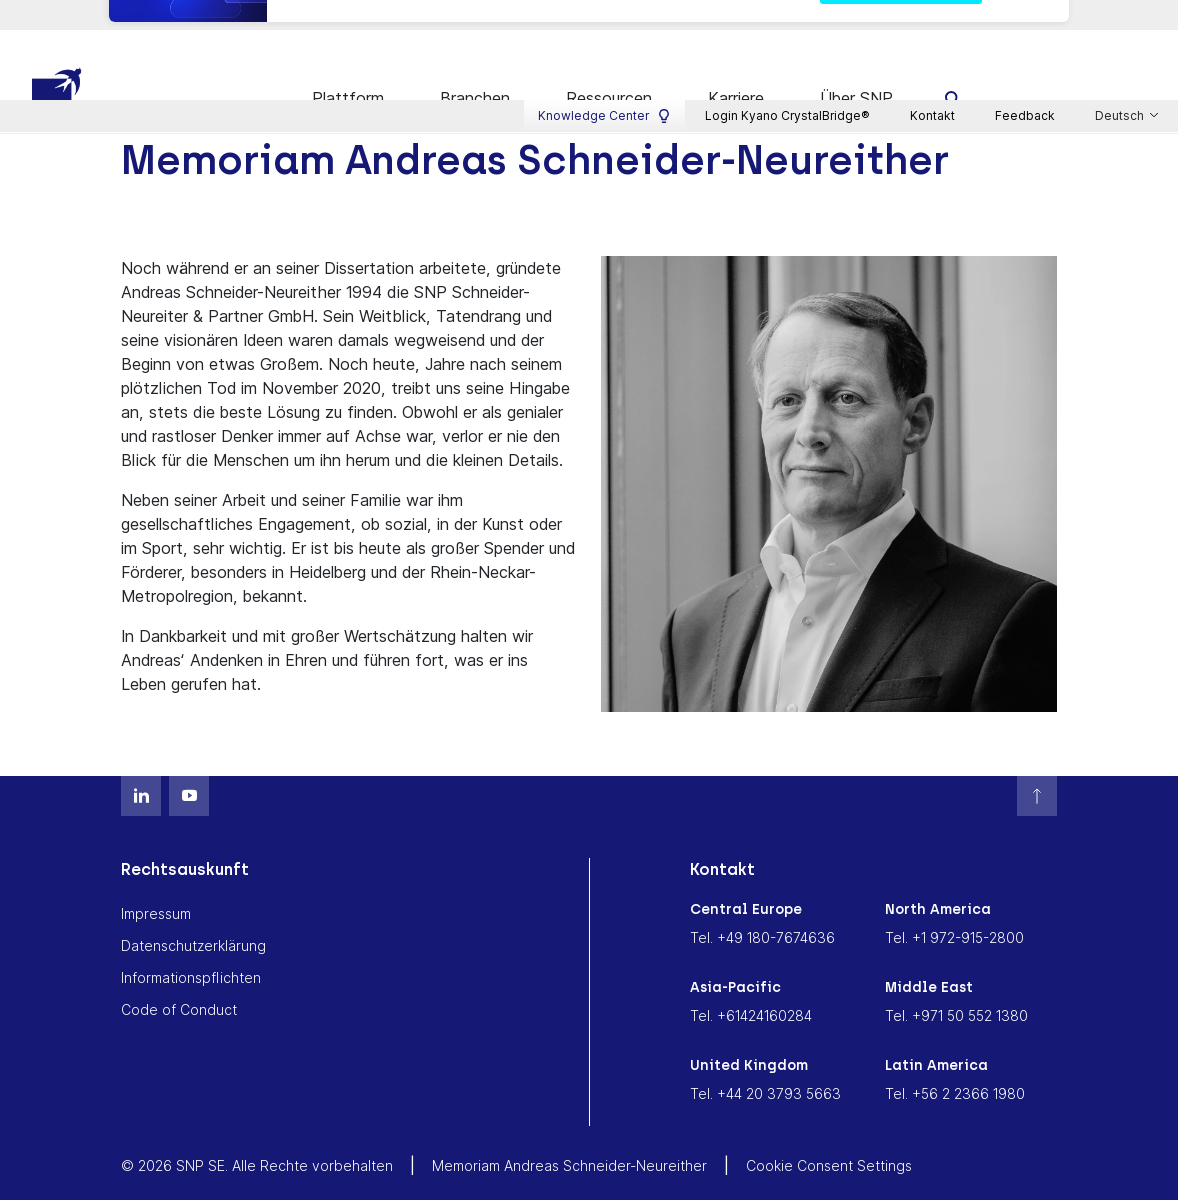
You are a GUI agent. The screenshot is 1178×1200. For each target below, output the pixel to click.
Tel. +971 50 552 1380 (956, 990)
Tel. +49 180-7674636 (762, 912)
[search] (953, 72)
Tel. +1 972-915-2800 (954, 912)
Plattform (348, 73)
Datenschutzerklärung (193, 920)
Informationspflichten (191, 952)
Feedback (1025, 20)
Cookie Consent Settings (829, 1140)
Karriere (736, 73)
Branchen (475, 73)
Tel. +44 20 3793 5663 (765, 1068)
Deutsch (1121, 21)
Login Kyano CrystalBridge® (787, 20)
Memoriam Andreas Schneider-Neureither (569, 1140)
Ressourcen (609, 73)
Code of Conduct (179, 984)
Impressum (156, 888)
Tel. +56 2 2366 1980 (955, 1068)
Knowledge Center (604, 21)
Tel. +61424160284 (751, 990)
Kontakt (932, 20)
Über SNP (856, 73)
